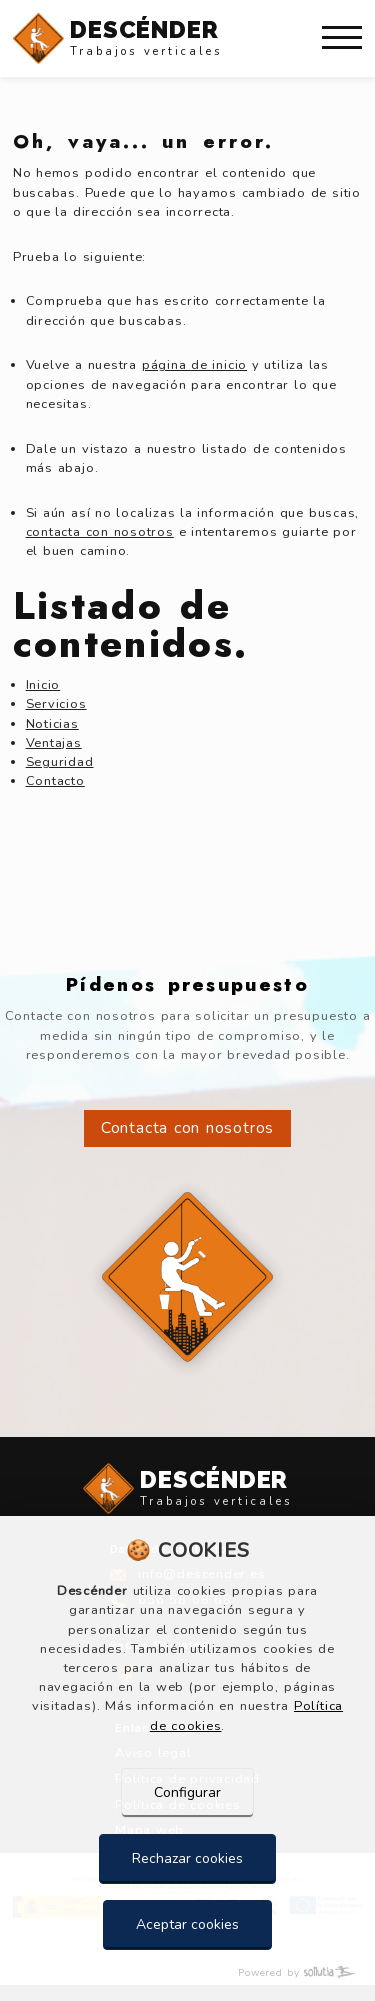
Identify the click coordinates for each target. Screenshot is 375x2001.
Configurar (187, 1792)
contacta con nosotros (100, 532)
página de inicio (194, 365)
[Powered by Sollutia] (187, 1973)
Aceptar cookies (187, 1924)
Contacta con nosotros (187, 1128)
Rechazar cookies (187, 1858)
